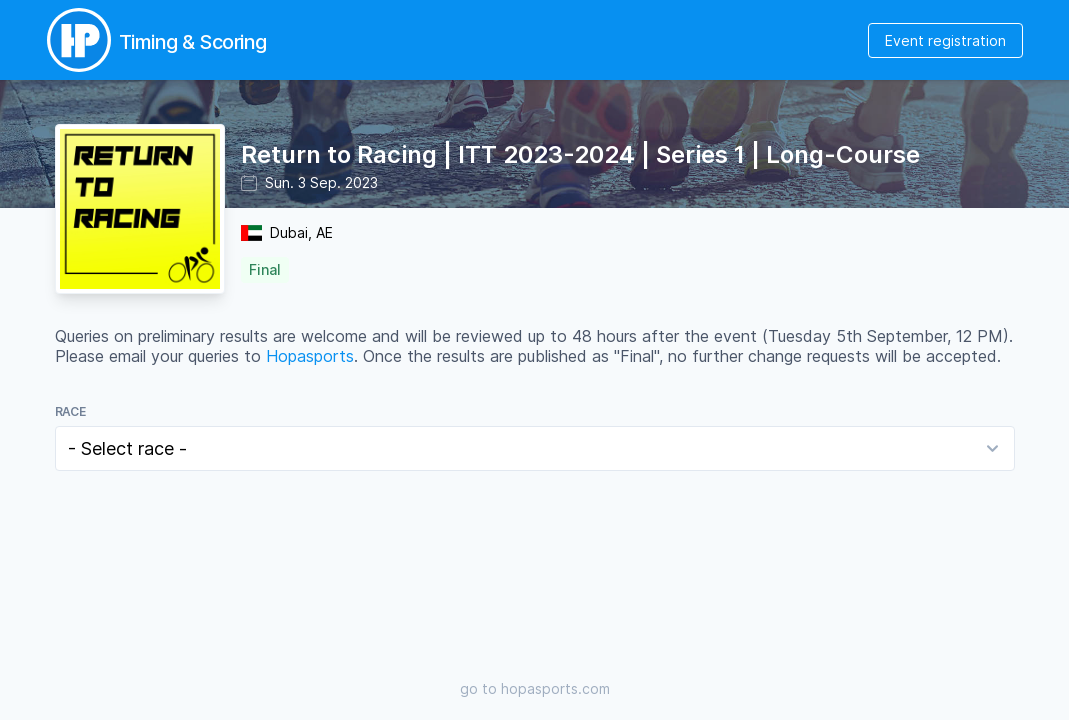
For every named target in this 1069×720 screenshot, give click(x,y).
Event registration (945, 40)
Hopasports (310, 356)
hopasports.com (555, 688)
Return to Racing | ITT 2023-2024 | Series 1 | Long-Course (580, 154)
